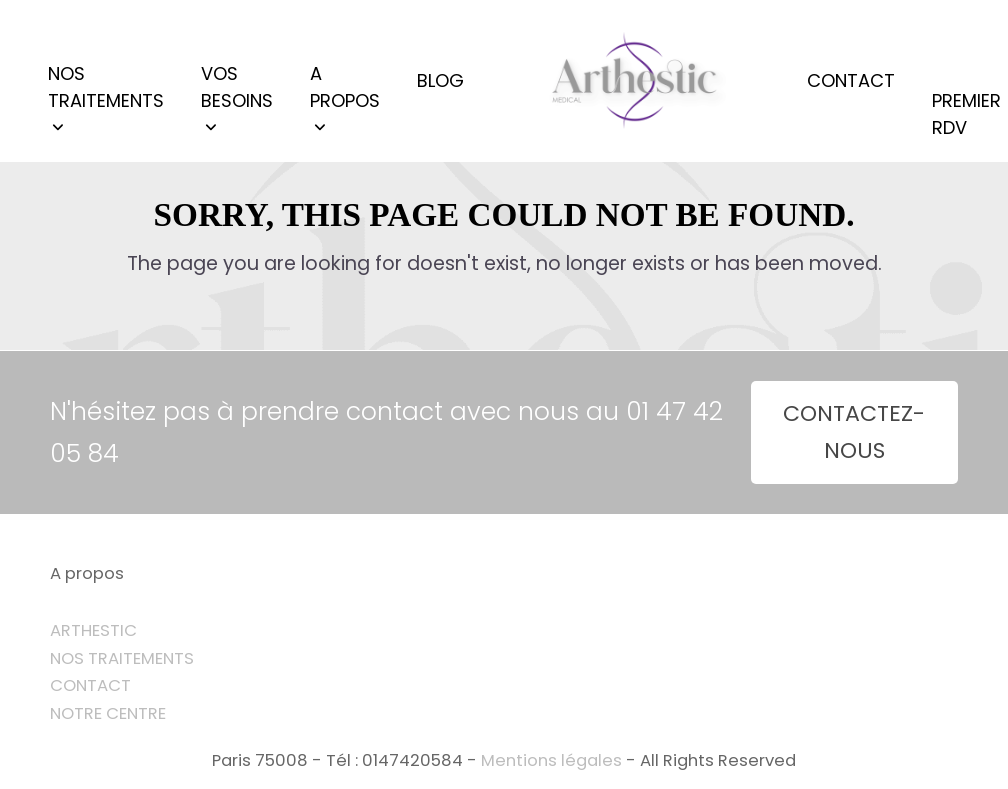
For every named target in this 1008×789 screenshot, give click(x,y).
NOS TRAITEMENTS (122, 658)
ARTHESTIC (93, 630)
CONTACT (90, 685)
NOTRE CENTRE (108, 713)
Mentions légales (551, 760)
